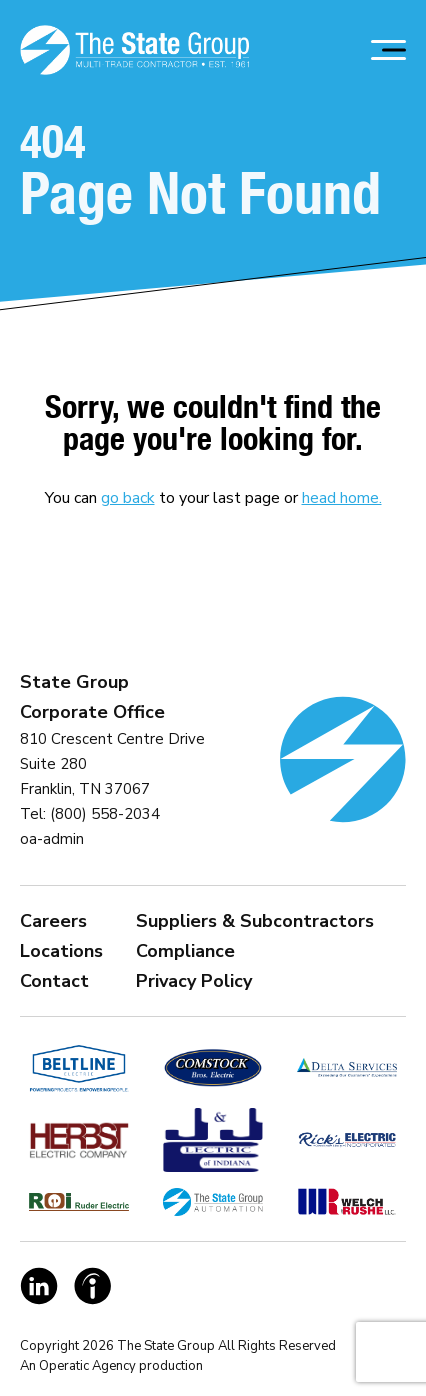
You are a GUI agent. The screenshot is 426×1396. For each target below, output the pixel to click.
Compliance (185, 951)
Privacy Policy (194, 981)
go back (128, 498)
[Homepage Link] (134, 50)
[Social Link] (39, 1286)
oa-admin (52, 839)
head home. (342, 498)
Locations (61, 951)
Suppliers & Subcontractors (255, 921)
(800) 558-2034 (105, 814)
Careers (53, 921)
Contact (54, 981)
